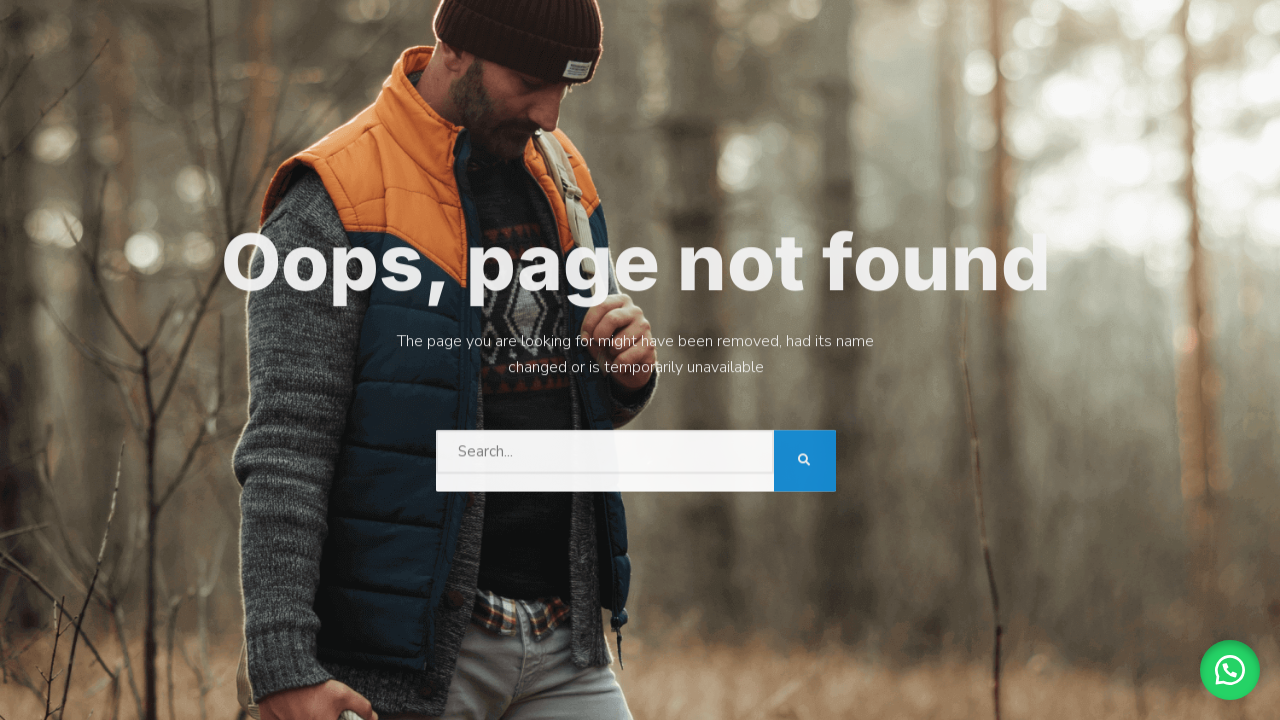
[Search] (805, 459)
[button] (1230, 670)
